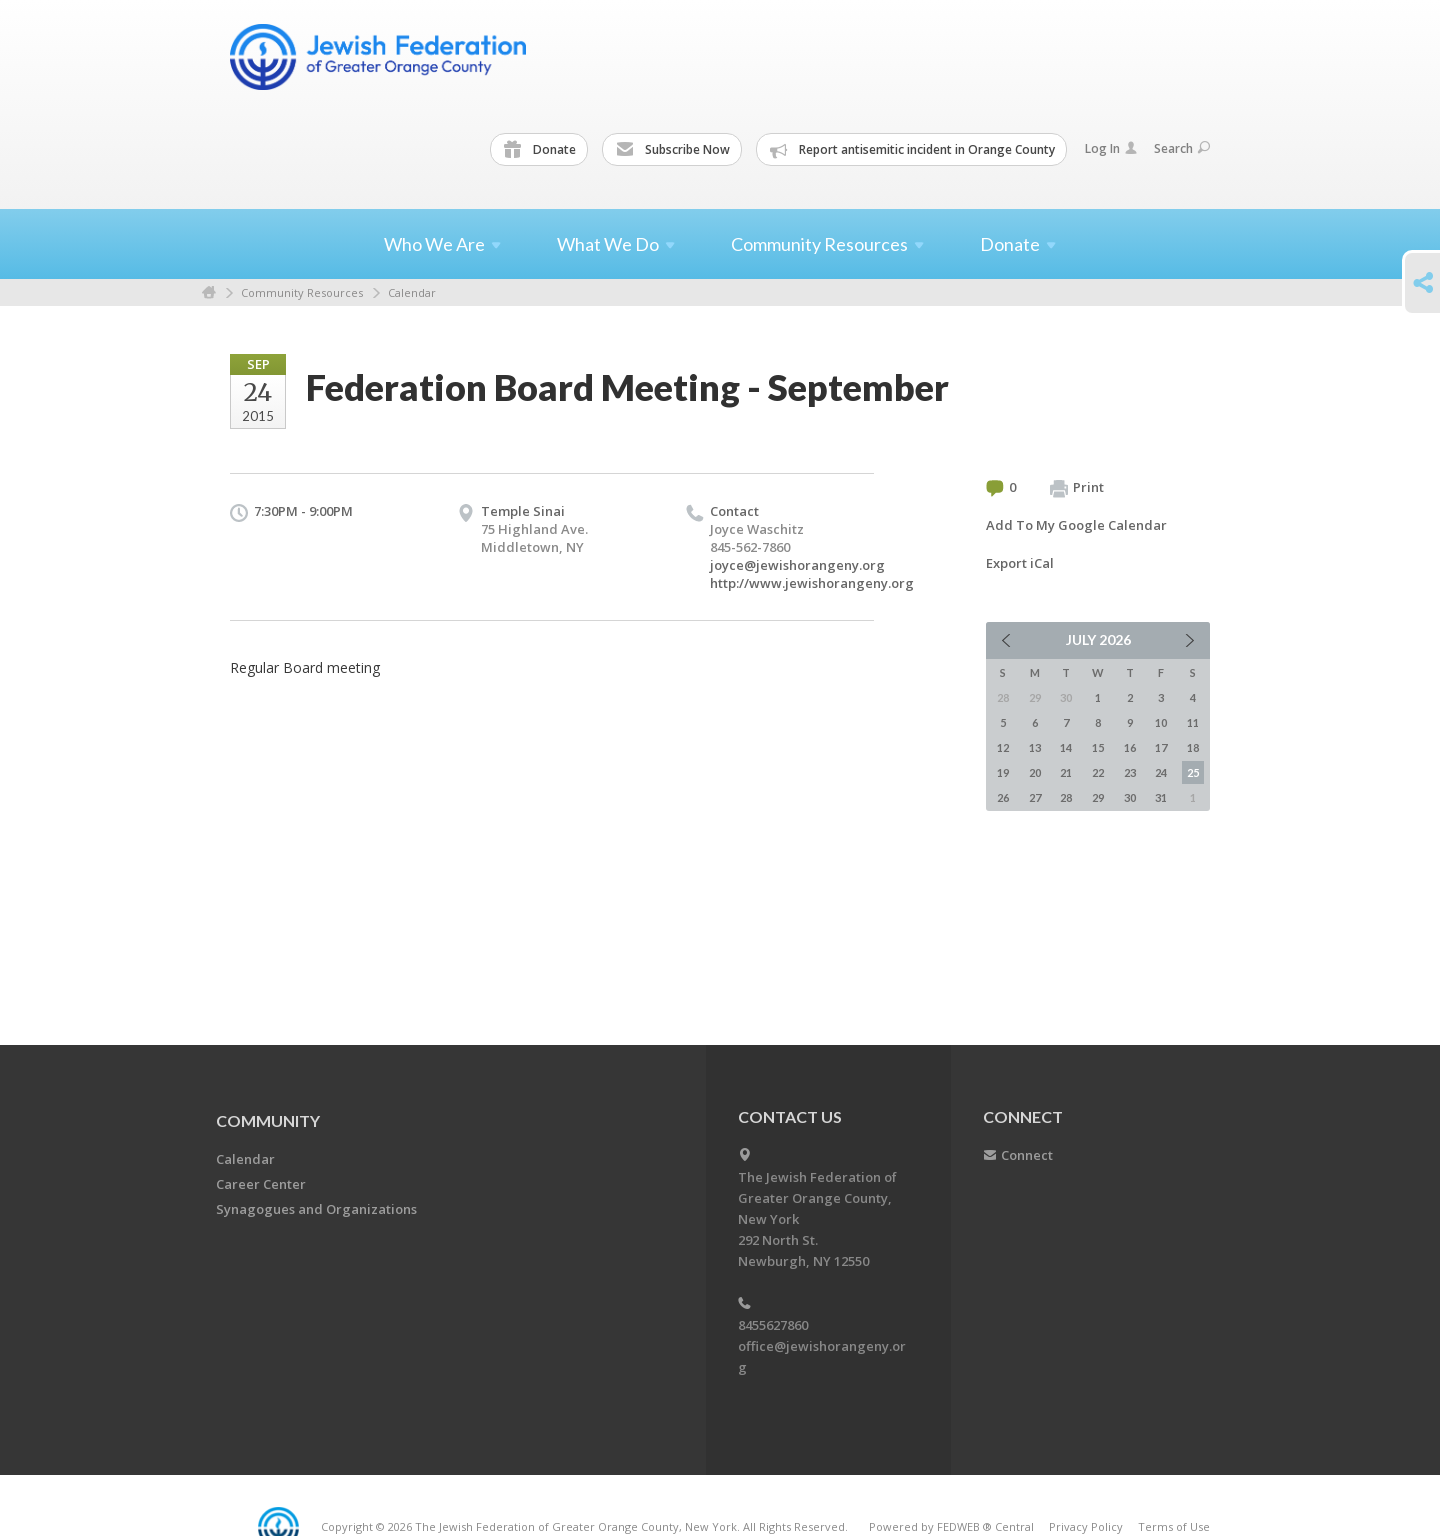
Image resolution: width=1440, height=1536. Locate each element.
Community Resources (302, 292)
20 (1035, 772)
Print (1077, 488)
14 (1066, 747)
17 (1161, 747)
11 (1193, 722)
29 (1098, 797)
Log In (1111, 148)
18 (1193, 747)
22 (1098, 772)
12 (1003, 747)
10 (1161, 722)
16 (1130, 747)
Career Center (261, 1184)
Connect (1027, 1155)
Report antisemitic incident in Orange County (912, 150)
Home (209, 292)
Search (1182, 148)
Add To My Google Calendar (1076, 525)
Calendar (412, 292)
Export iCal (1020, 563)
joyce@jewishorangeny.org (797, 565)
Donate (540, 150)
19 (1003, 772)
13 (1035, 747)
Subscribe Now (673, 150)
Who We (442, 244)
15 (1098, 747)
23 (1130, 772)
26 (1003, 797)
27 (1035, 797)
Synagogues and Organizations (316, 1209)
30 (1130, 797)
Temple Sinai (523, 511)
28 (1066, 797)
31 (1161, 797)
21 (1066, 772)
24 (1161, 772)
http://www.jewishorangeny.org (812, 583)
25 (1193, 772)
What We (616, 244)
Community (268, 1120)
